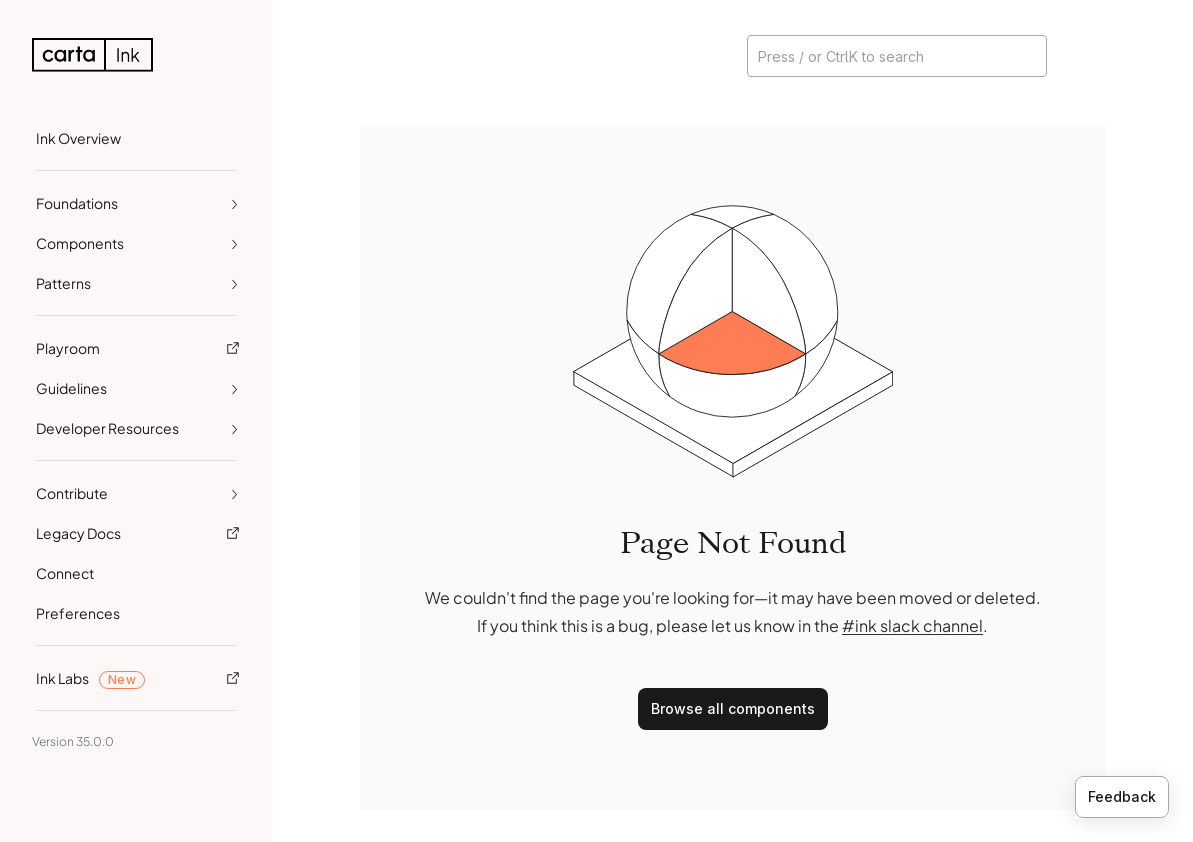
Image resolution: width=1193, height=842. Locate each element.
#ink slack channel (912, 625)
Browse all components (733, 708)
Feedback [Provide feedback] (1122, 796)
